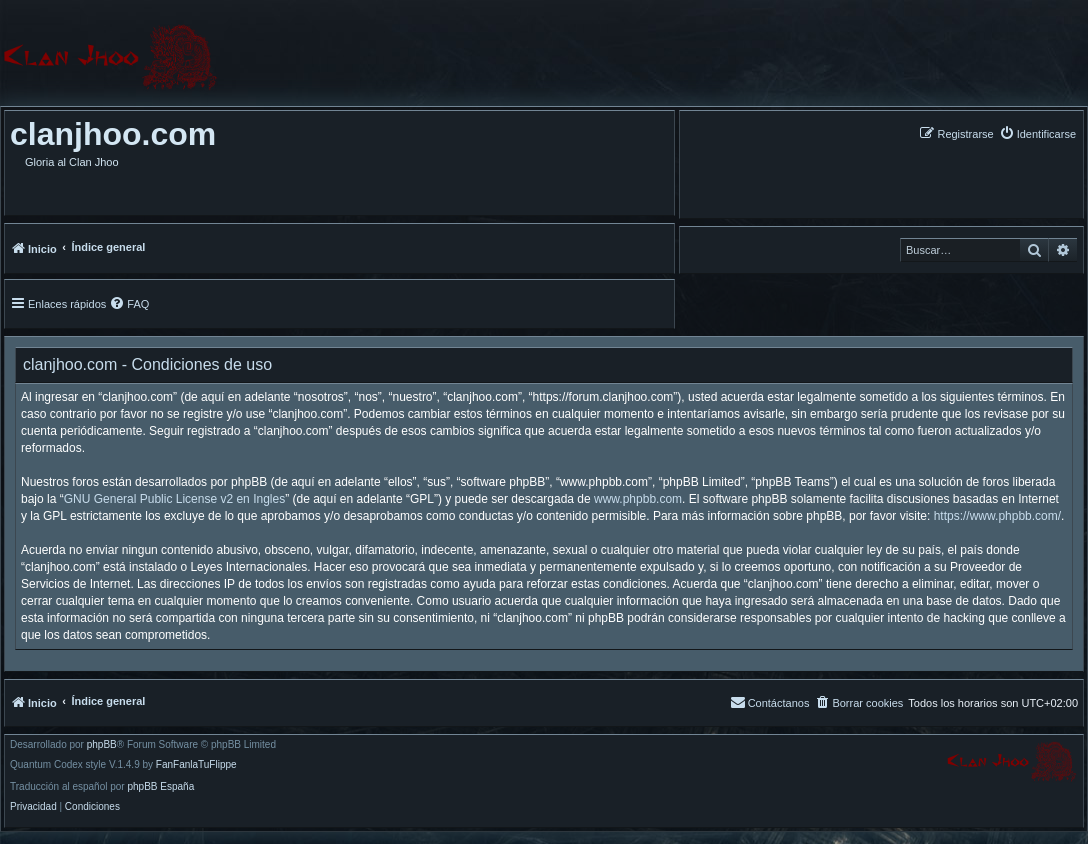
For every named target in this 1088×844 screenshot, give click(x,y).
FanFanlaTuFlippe (196, 765)
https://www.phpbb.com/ (997, 516)
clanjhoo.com (113, 134)
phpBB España (160, 787)
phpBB (102, 745)
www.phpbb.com (638, 499)
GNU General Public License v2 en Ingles (174, 499)
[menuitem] (1037, 133)
